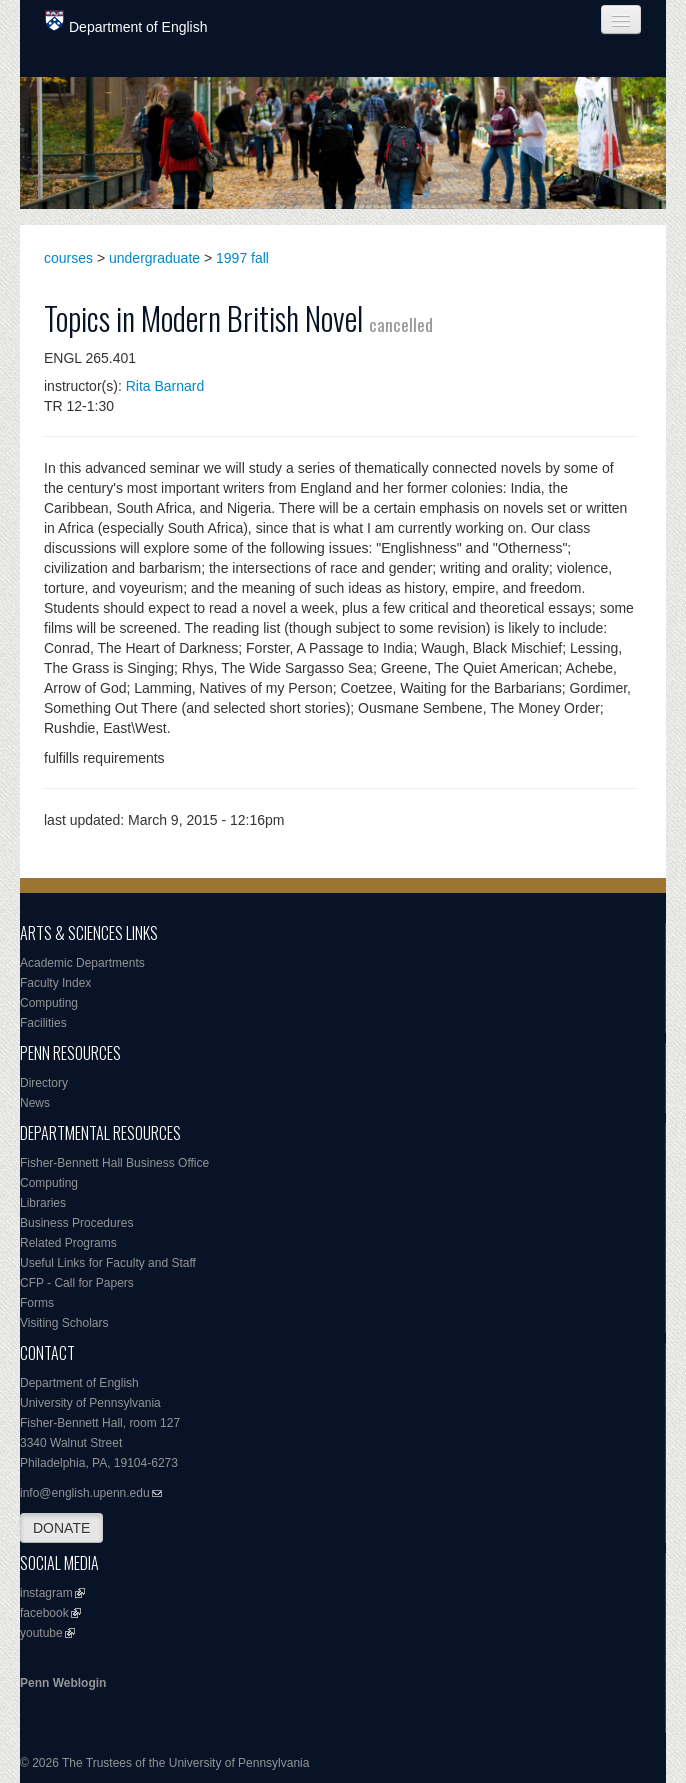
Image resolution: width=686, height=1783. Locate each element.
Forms (37, 1303)
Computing (49, 1003)
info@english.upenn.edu (85, 1493)
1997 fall (242, 258)
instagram (46, 1593)
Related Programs (68, 1243)
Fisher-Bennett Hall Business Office (114, 1163)
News (35, 1103)
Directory (44, 1083)
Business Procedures (76, 1223)
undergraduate (154, 258)
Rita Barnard (165, 386)
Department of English (126, 22)
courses (68, 258)
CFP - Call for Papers (77, 1283)
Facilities (43, 1023)
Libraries (43, 1203)
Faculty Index (55, 983)
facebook (44, 1613)
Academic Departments (82, 963)
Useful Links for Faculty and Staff (108, 1263)
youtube (41, 1633)
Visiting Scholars (64, 1323)
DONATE (61, 1528)
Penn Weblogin (63, 1683)
